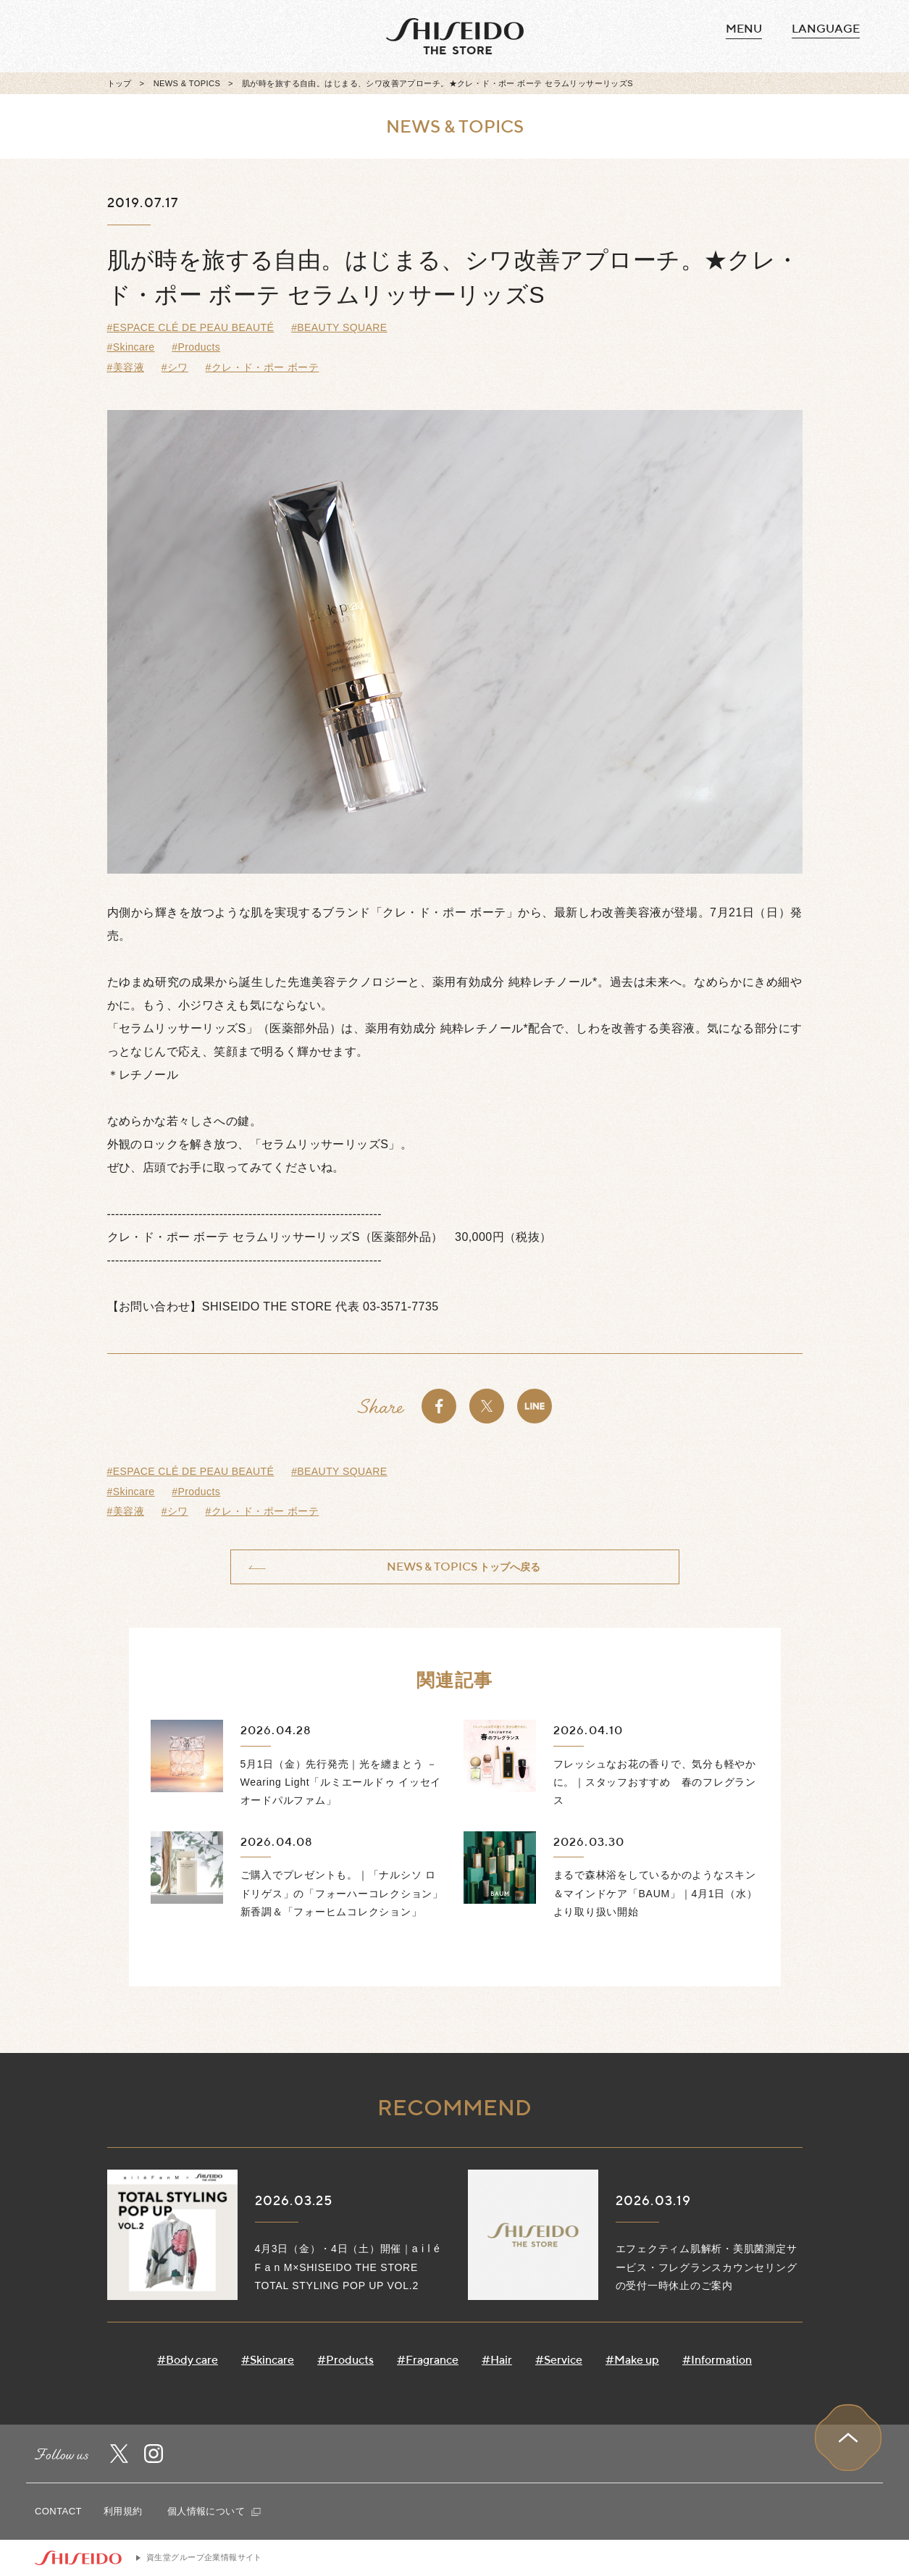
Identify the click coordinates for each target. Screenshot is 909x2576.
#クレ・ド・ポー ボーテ (262, 367)
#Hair (497, 2360)
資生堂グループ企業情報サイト (204, 2557)
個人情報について (214, 2511)
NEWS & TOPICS (187, 83)
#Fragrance (427, 2360)
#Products (196, 347)
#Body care (187, 2360)
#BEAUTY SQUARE (339, 327)
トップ (119, 83)
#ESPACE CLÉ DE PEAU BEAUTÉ (191, 327)
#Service (558, 2360)
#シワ (175, 367)
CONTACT (58, 2511)
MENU (744, 28)
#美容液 (125, 367)
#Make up (632, 2360)
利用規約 (123, 2511)
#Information (717, 2360)
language (826, 28)
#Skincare (131, 347)
